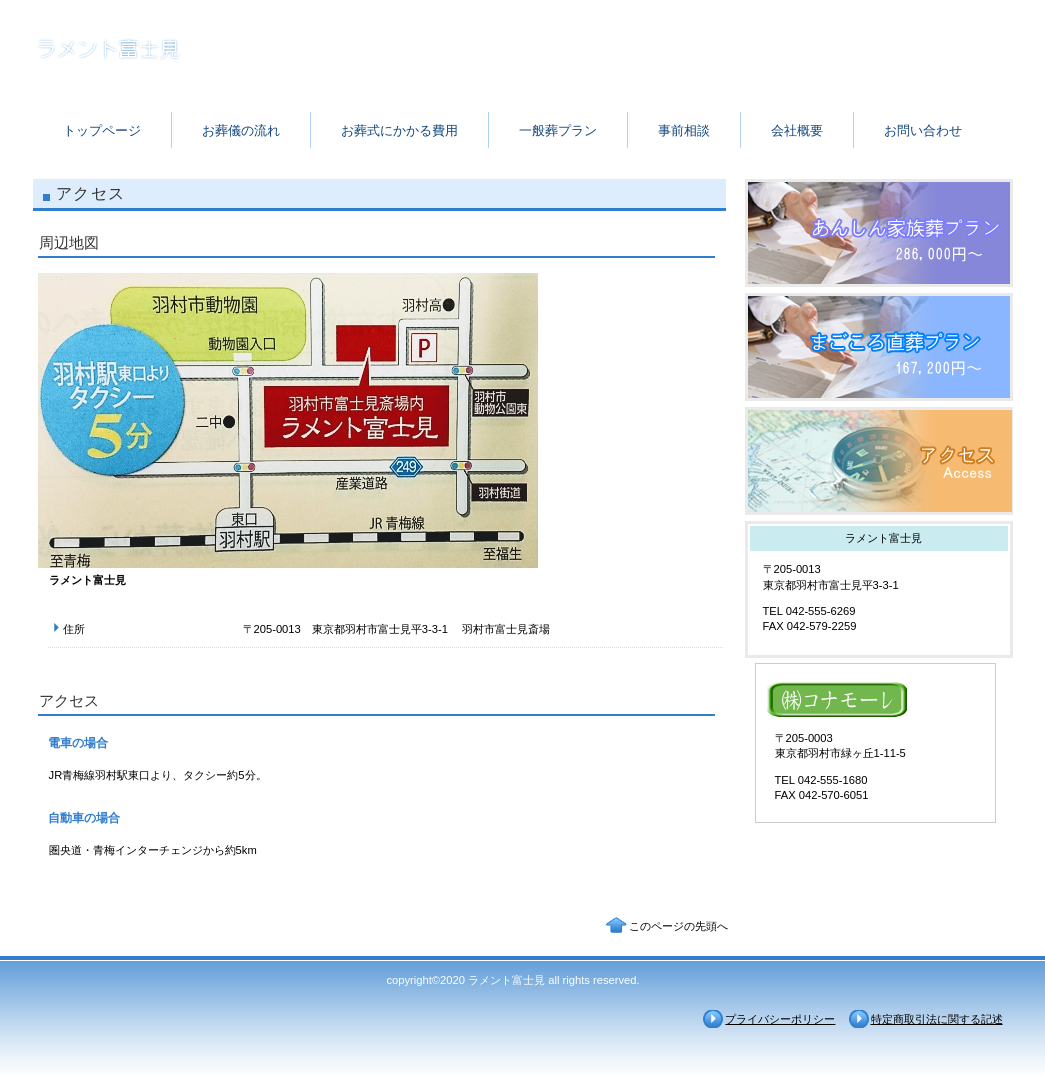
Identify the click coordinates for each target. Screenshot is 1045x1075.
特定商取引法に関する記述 (937, 1019)
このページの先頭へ (678, 926)
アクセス (879, 461)
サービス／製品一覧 (879, 233)
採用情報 (879, 347)
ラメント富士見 (233, 52)
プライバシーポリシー (780, 1019)
